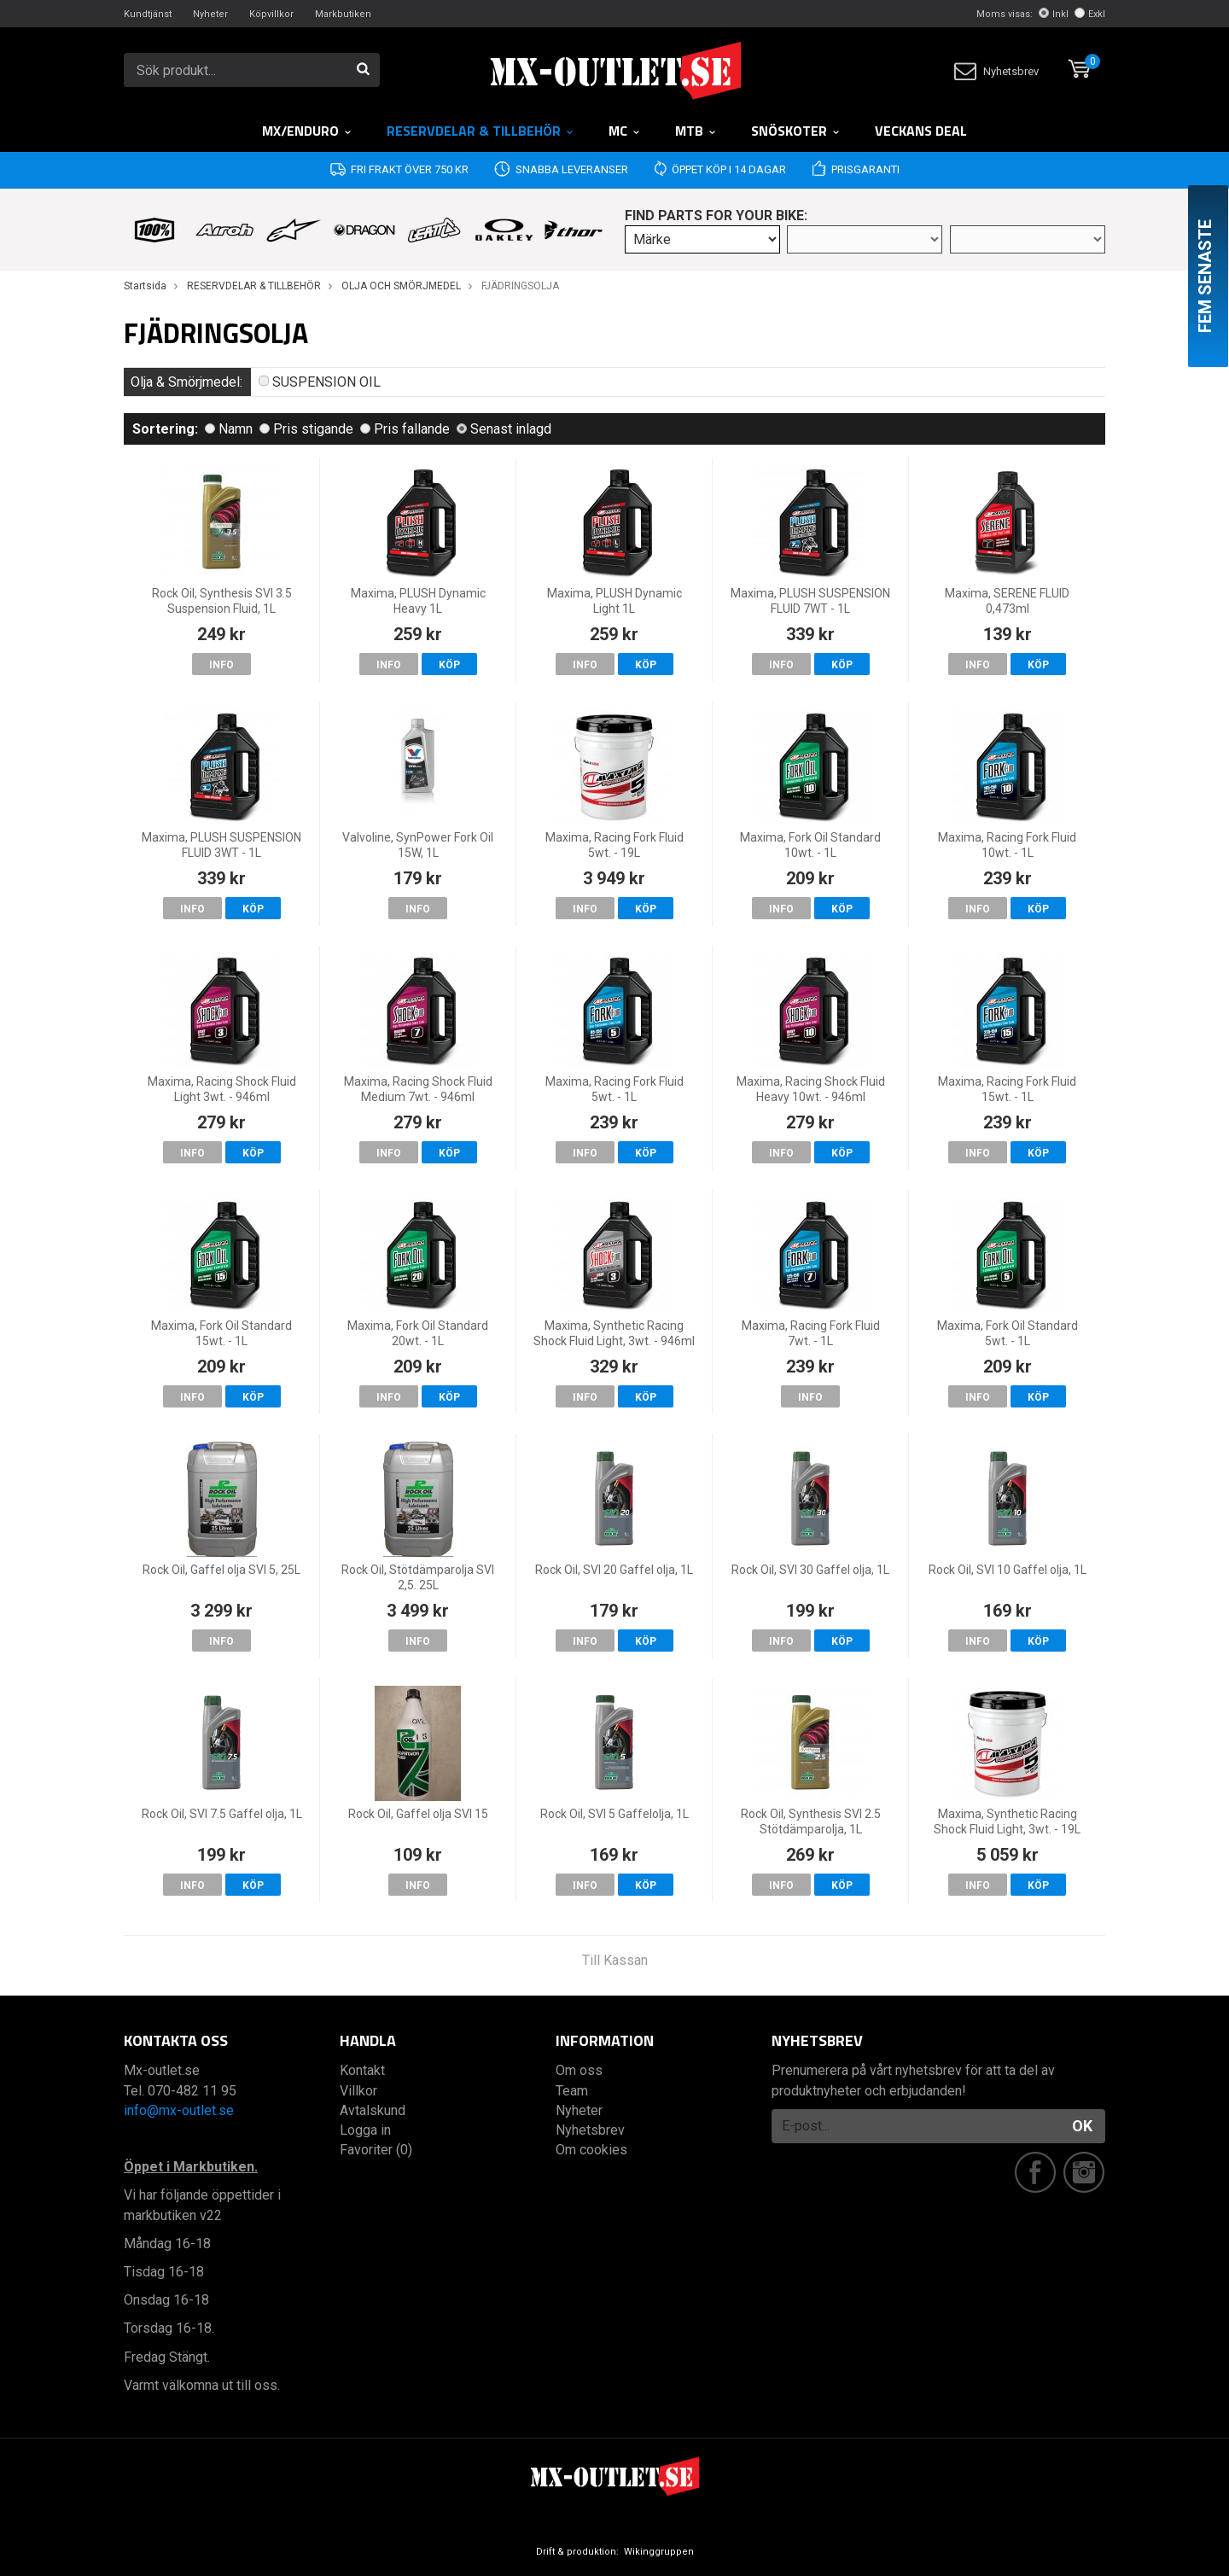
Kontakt (362, 2070)
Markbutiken (343, 14)
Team (572, 2091)
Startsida (145, 286)
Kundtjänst (148, 14)
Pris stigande (306, 429)
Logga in (365, 2130)
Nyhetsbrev (996, 71)
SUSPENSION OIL (320, 382)
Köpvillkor (271, 14)
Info (221, 665)
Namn (229, 429)
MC (625, 130)
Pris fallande (405, 429)
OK (1082, 2126)
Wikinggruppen (659, 2551)
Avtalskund (372, 2110)
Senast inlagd (504, 429)
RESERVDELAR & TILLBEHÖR (480, 130)
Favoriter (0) (376, 2150)
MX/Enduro (307, 130)
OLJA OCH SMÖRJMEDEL (401, 286)
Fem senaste (1205, 276)
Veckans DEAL (921, 130)
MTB (696, 130)
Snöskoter (796, 130)
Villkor (358, 2091)
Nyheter (210, 14)
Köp (449, 665)
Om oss (579, 2070)
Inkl (1054, 14)
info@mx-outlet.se (179, 2110)
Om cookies (591, 2150)
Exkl (1090, 14)
